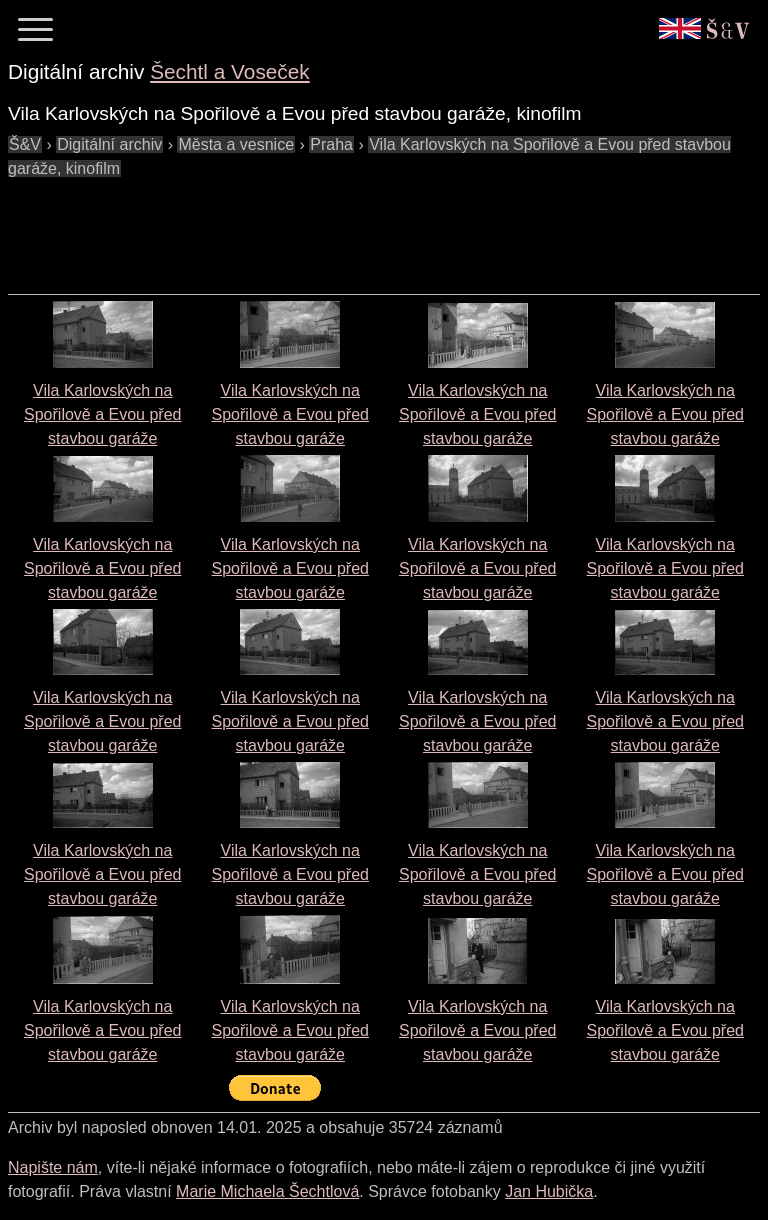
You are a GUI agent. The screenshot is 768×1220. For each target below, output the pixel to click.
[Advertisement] (372, 226)
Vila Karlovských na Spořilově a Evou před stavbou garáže (102, 414)
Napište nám (53, 1167)
